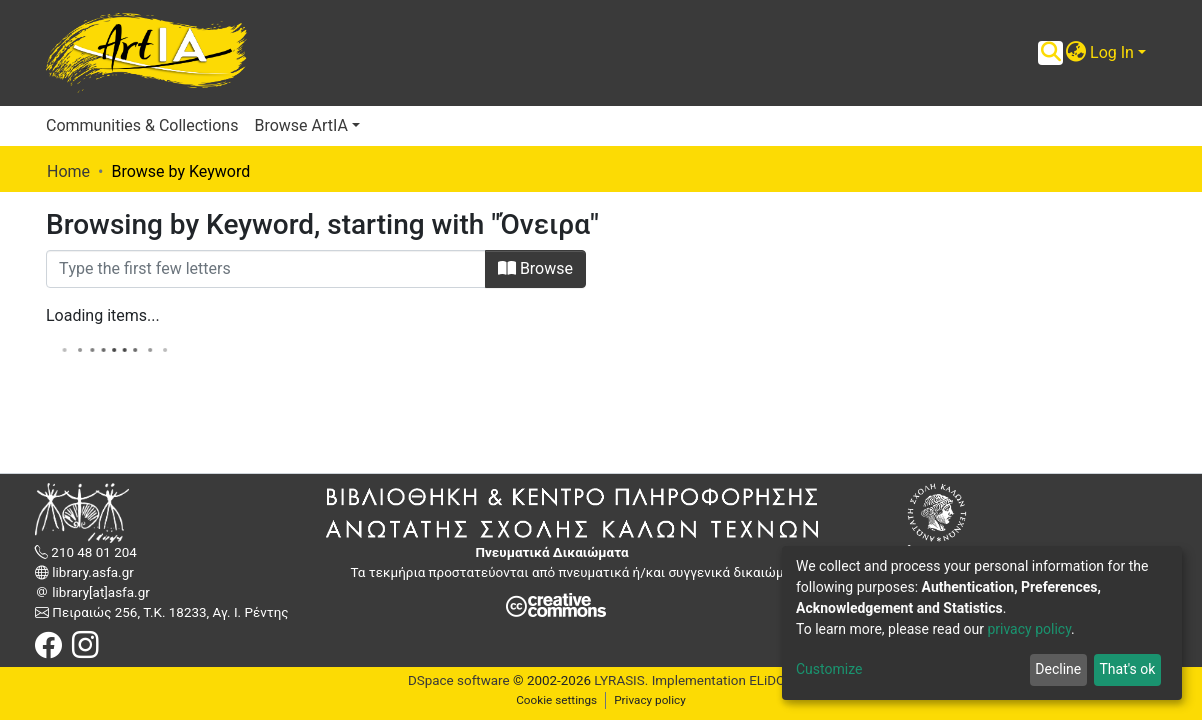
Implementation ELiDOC (721, 680)
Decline (1058, 669)
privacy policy (1029, 629)
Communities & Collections (142, 125)
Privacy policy (650, 700)
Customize (829, 669)
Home (68, 171)
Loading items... (103, 315)
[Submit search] (1050, 53)
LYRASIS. (621, 680)
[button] (1075, 53)
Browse (535, 268)
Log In (1112, 52)
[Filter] (266, 269)
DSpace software (459, 680)
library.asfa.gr (91, 572)
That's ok (1127, 669)
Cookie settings (556, 700)
